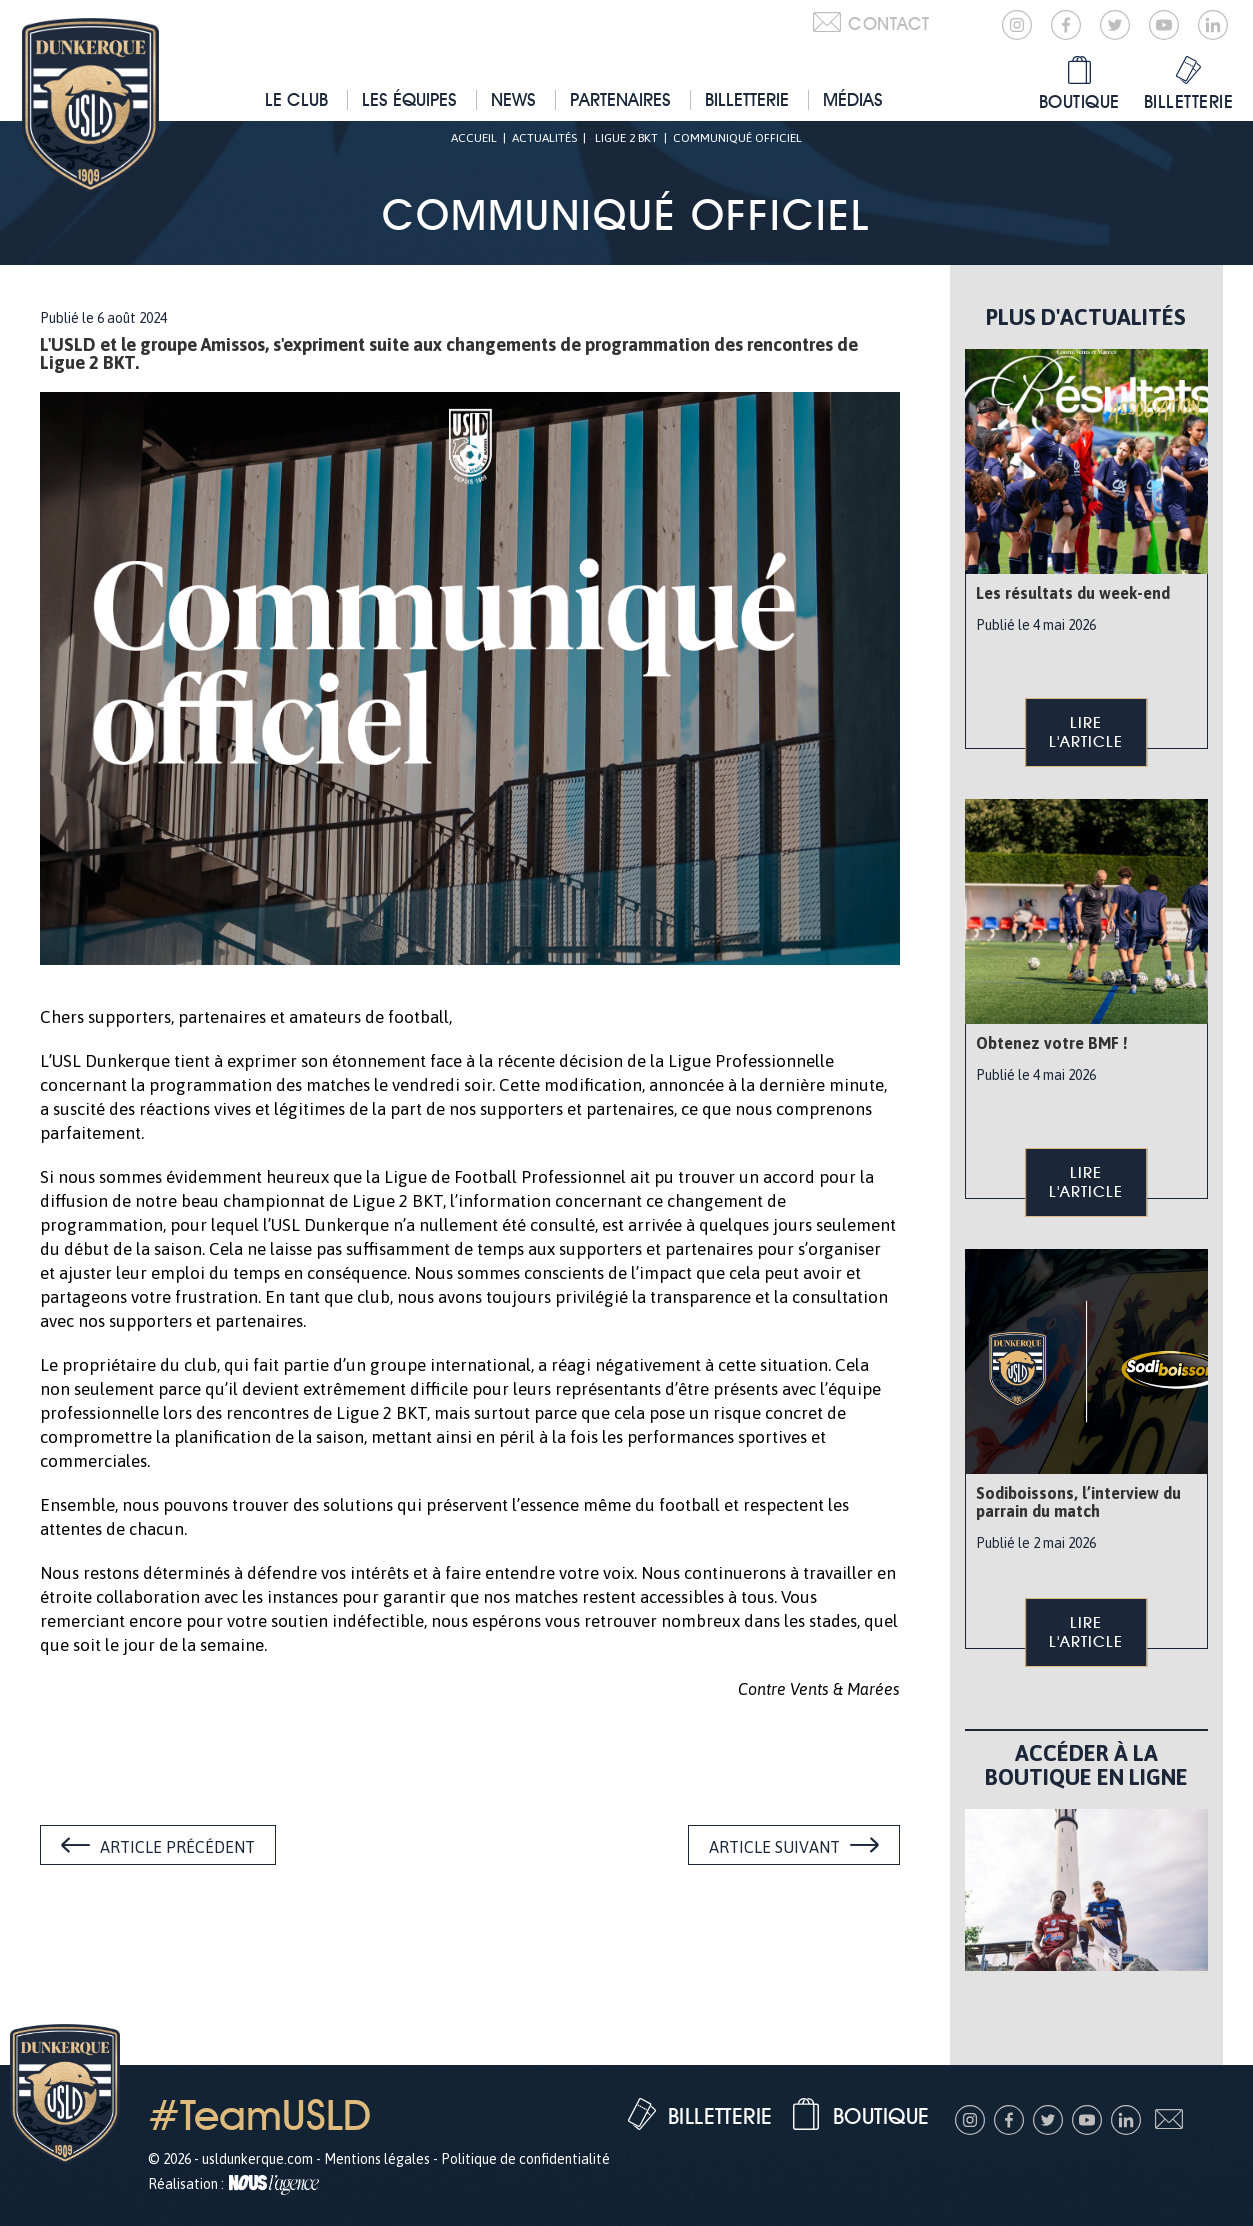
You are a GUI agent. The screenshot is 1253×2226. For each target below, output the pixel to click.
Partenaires (620, 99)
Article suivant (774, 1847)
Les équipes (409, 99)
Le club (296, 99)
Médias (853, 99)
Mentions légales (377, 2159)
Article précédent (177, 1847)
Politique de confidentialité (525, 2159)
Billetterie (747, 99)
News (513, 99)
